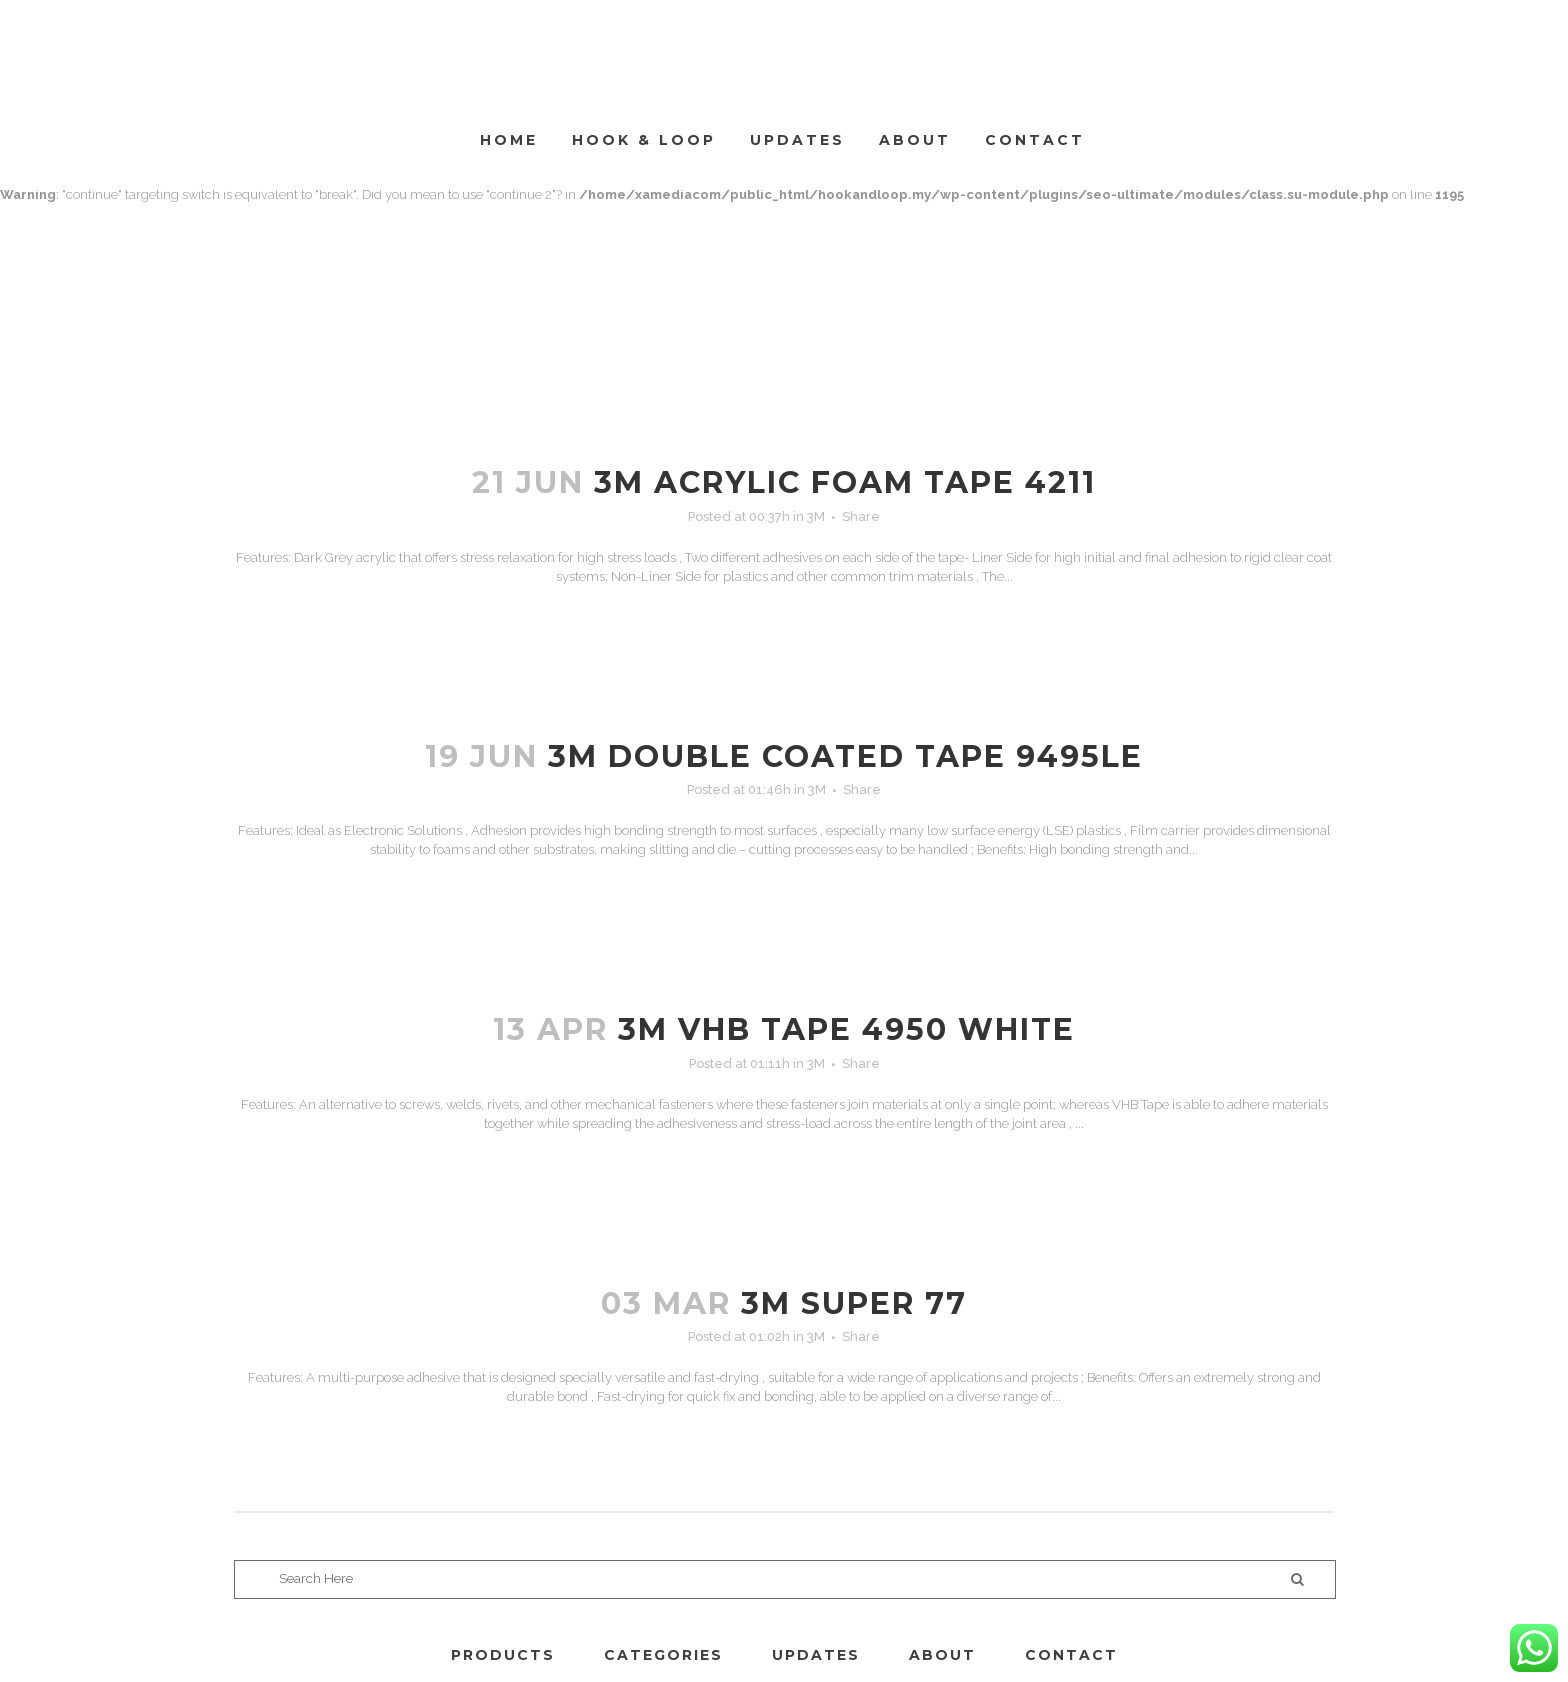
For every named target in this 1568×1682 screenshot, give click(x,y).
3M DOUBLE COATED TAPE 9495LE (845, 756)
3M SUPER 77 (854, 1303)
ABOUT (942, 1655)
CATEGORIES (663, 1655)
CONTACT (1071, 1655)
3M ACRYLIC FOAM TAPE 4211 (845, 482)
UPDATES (816, 1655)
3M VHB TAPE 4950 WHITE (846, 1029)
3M (816, 516)
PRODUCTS (503, 1655)
